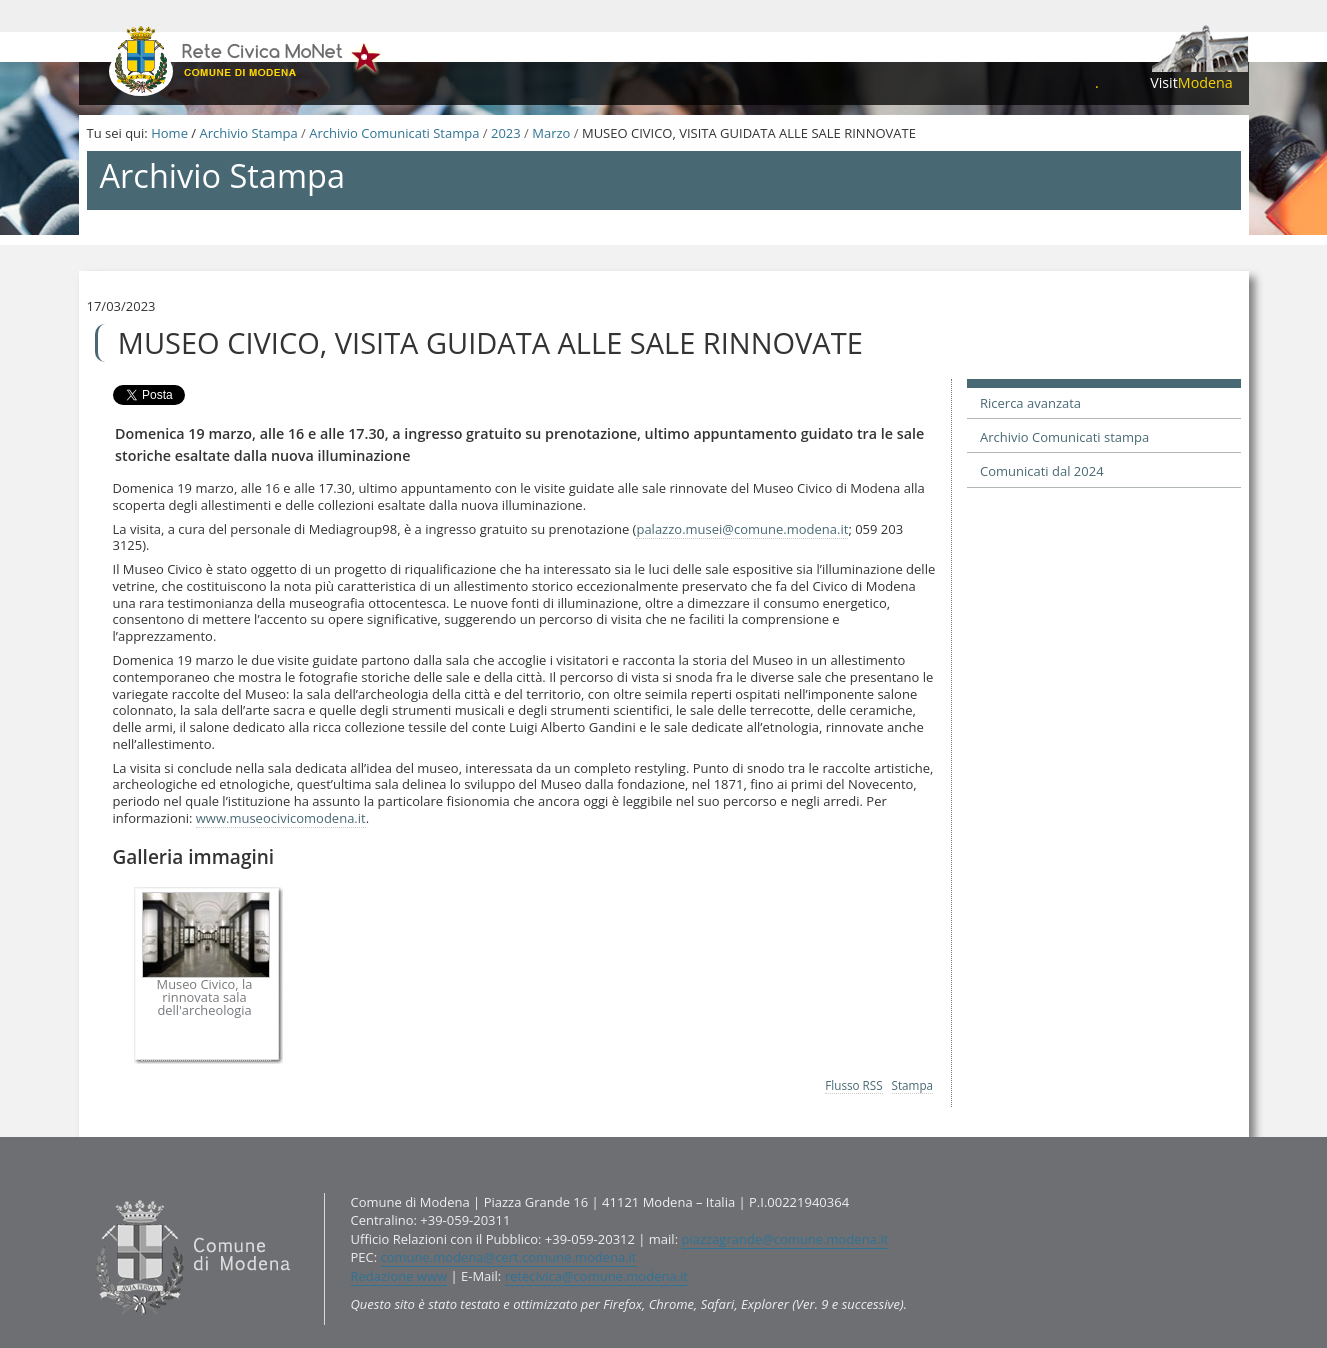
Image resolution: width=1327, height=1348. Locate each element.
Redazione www (399, 1276)
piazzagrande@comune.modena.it (784, 1239)
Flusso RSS (853, 1085)
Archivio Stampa (248, 133)
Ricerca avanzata (1030, 403)
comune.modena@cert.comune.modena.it (509, 1257)
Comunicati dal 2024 (1042, 471)
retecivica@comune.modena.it (596, 1276)
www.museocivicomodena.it (281, 818)
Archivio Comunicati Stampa (394, 133)
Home (169, 133)
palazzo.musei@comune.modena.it (742, 529)
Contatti (90, 1191)
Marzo (551, 133)
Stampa (913, 1085)
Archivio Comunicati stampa (1064, 437)
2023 (506, 133)
